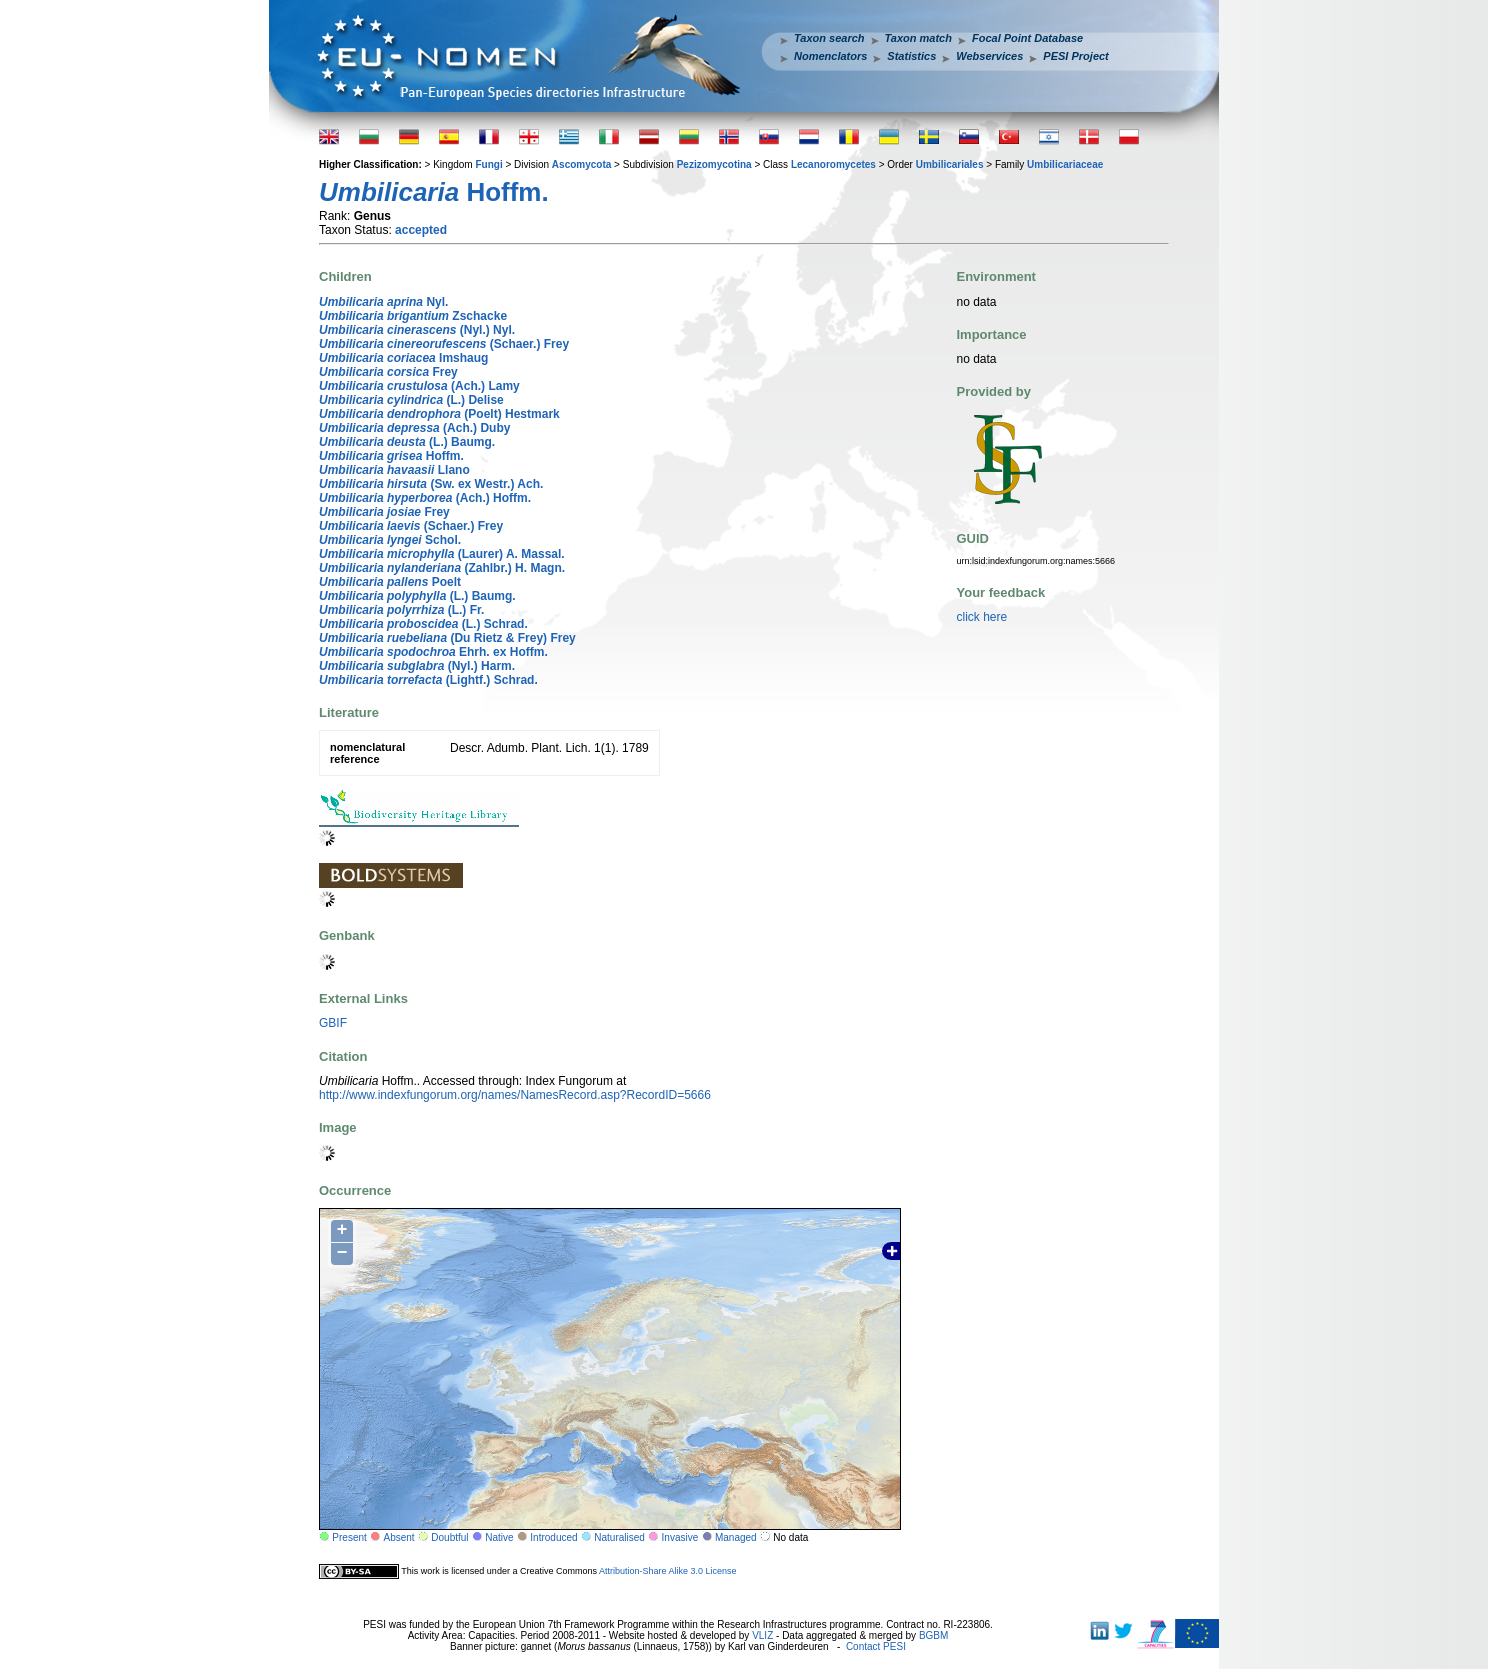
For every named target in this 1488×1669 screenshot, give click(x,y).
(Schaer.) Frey (444, 344)
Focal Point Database (1027, 38)
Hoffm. (391, 456)
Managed (736, 1537)
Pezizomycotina (714, 164)
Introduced (553, 1537)
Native (499, 1537)
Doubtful (449, 1537)
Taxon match (918, 38)
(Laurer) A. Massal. (442, 554)
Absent (399, 1537)
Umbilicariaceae (1065, 164)
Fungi (488, 164)
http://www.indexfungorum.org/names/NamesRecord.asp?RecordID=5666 (515, 1095)
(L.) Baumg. (407, 442)
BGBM (933, 1635)
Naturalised (619, 1537)
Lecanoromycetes (833, 164)
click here (982, 617)
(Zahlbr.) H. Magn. (442, 568)
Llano (394, 470)
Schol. (390, 540)
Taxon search (829, 38)
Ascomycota (581, 164)
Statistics (911, 56)
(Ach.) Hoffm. (425, 498)
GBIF (333, 1023)
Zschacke (413, 316)
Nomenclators (830, 56)
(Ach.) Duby (414, 428)
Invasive (680, 1537)
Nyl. (383, 302)
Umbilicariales (950, 164)
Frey (388, 372)
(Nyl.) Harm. (417, 666)
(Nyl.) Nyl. (417, 330)
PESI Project (1075, 56)
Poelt (390, 582)
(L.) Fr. (401, 610)
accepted (421, 230)
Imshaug (403, 358)
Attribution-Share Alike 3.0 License (668, 1571)
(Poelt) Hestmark (439, 414)
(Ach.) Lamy (419, 386)
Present (349, 1537)
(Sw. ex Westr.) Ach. (431, 484)
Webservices (989, 56)
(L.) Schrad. (423, 624)
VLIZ (762, 1635)
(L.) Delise (411, 400)
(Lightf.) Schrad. (428, 680)
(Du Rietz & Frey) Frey (447, 638)
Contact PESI (876, 1646)
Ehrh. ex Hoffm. (433, 652)
